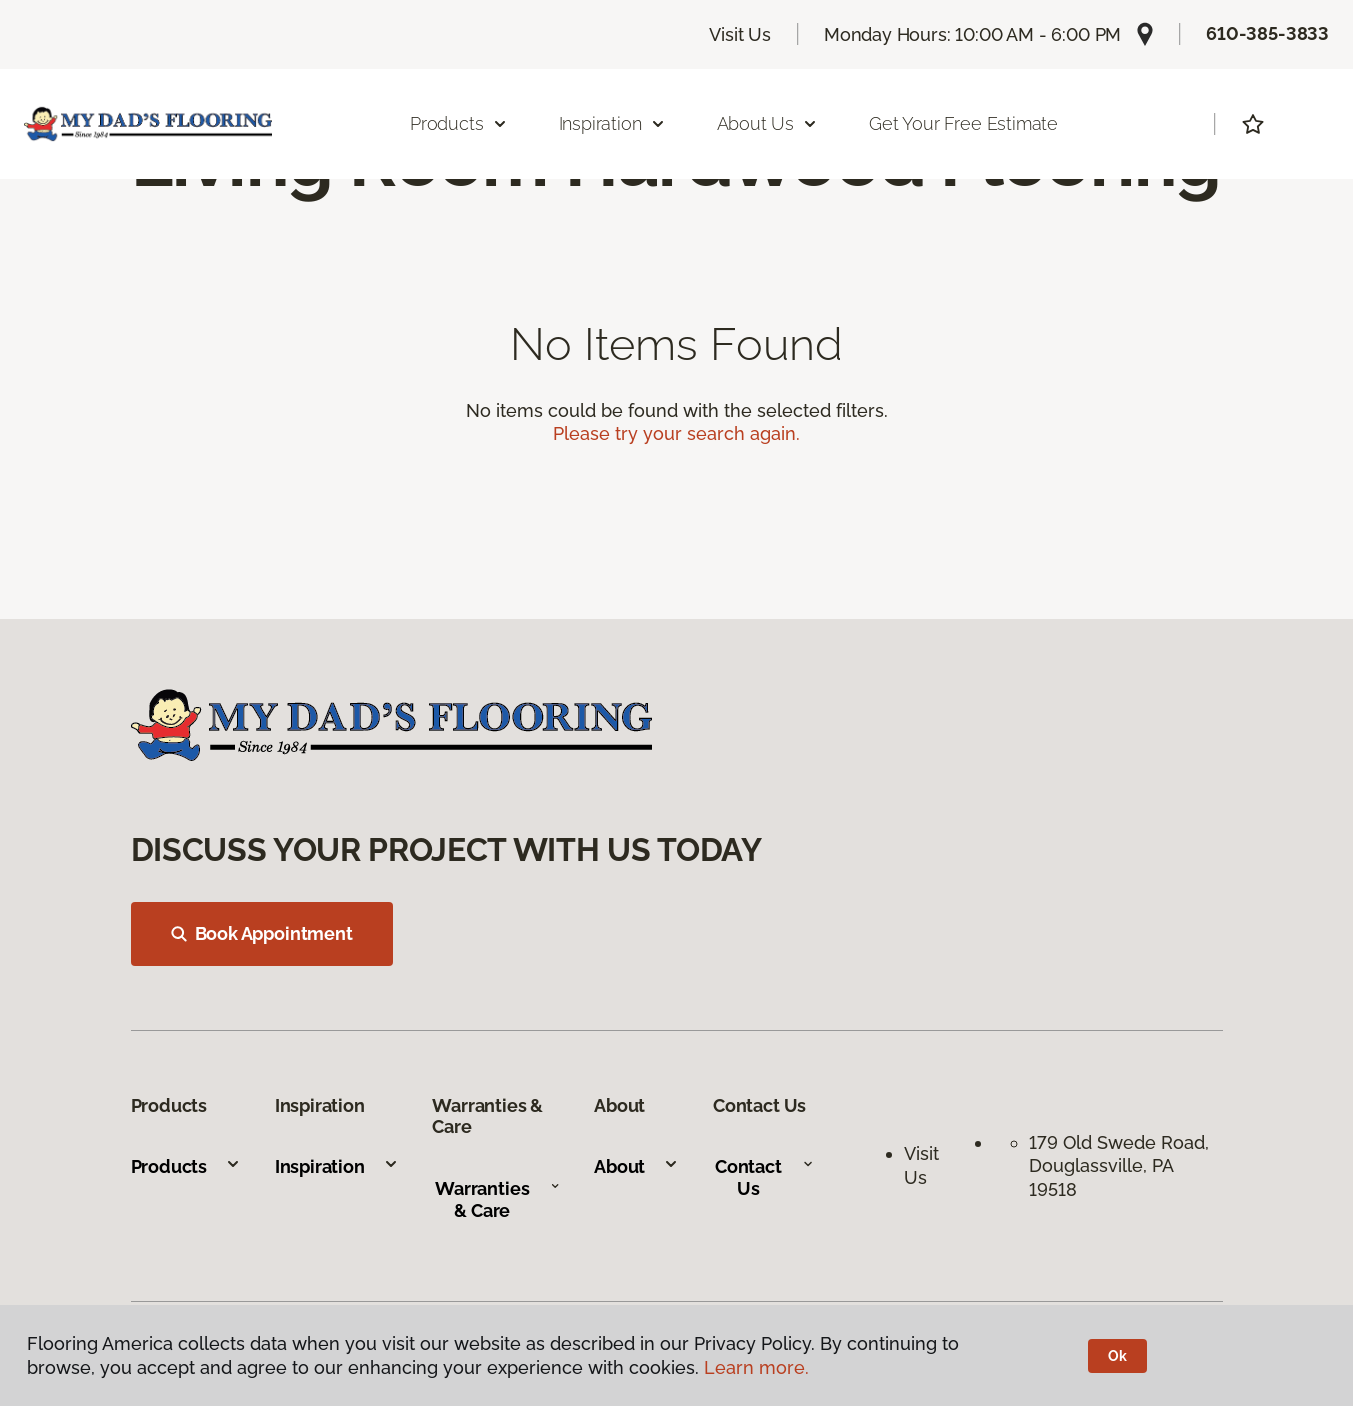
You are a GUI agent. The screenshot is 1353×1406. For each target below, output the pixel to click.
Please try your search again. (676, 433)
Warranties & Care (497, 1199)
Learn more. (756, 1367)
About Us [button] (768, 123)
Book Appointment (262, 933)
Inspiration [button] (612, 123)
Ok (1117, 1356)
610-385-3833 (1267, 33)
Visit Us (740, 34)
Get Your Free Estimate (963, 123)
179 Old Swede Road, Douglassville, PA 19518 (1121, 1166)
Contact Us (764, 1177)
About (636, 1166)
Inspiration (337, 1166)
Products (186, 1166)
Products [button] (459, 123)
